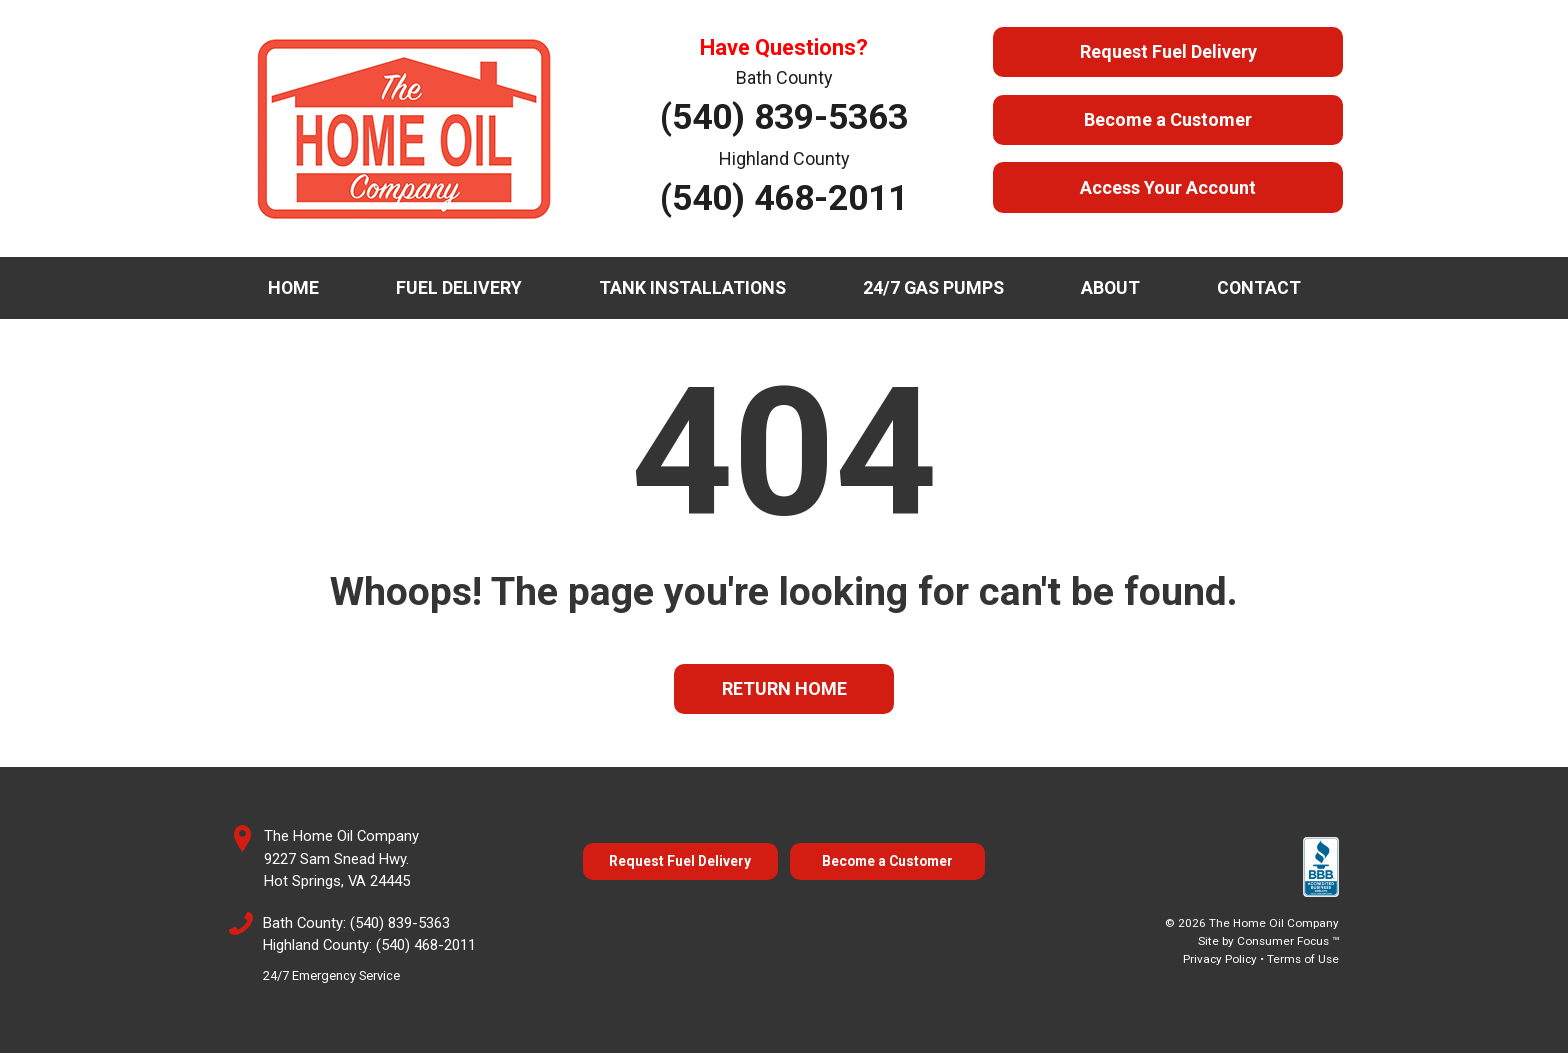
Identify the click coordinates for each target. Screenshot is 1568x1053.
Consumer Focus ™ (1288, 941)
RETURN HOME (784, 688)
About (1110, 287)
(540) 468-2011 (784, 198)
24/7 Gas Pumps (933, 287)
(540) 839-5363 (784, 117)
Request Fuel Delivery (1168, 51)
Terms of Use (1303, 959)
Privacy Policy (1220, 959)
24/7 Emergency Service (331, 975)
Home (293, 287)
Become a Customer (1168, 119)
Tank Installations (692, 287)
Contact (1259, 287)
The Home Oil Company (1274, 923)
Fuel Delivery (459, 287)
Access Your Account (1168, 187)
